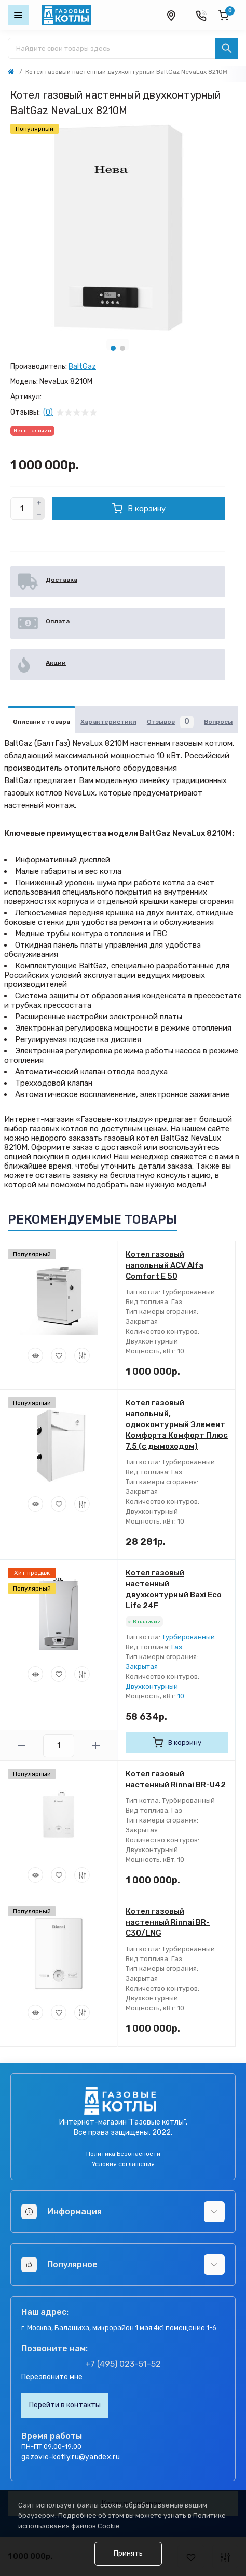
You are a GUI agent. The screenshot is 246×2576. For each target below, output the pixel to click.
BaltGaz (82, 366)
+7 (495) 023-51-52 (123, 2364)
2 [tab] (122, 348)
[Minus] (39, 514)
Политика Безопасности (123, 2153)
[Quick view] (35, 1355)
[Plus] (39, 503)
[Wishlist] (58, 1355)
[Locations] (171, 15)
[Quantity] (21, 508)
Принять (128, 2553)
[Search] (226, 48)
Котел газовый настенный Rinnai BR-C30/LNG (168, 1922)
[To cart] (177, 1742)
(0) (48, 412)
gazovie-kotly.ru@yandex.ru (70, 2456)
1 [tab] (113, 348)
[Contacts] (201, 15)
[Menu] (18, 15)
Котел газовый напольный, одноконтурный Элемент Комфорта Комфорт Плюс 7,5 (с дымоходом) (177, 1424)
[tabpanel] (117, 227)
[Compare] (82, 1355)
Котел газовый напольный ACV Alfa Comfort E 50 (164, 1265)
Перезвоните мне (52, 2377)
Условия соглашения (123, 2164)
